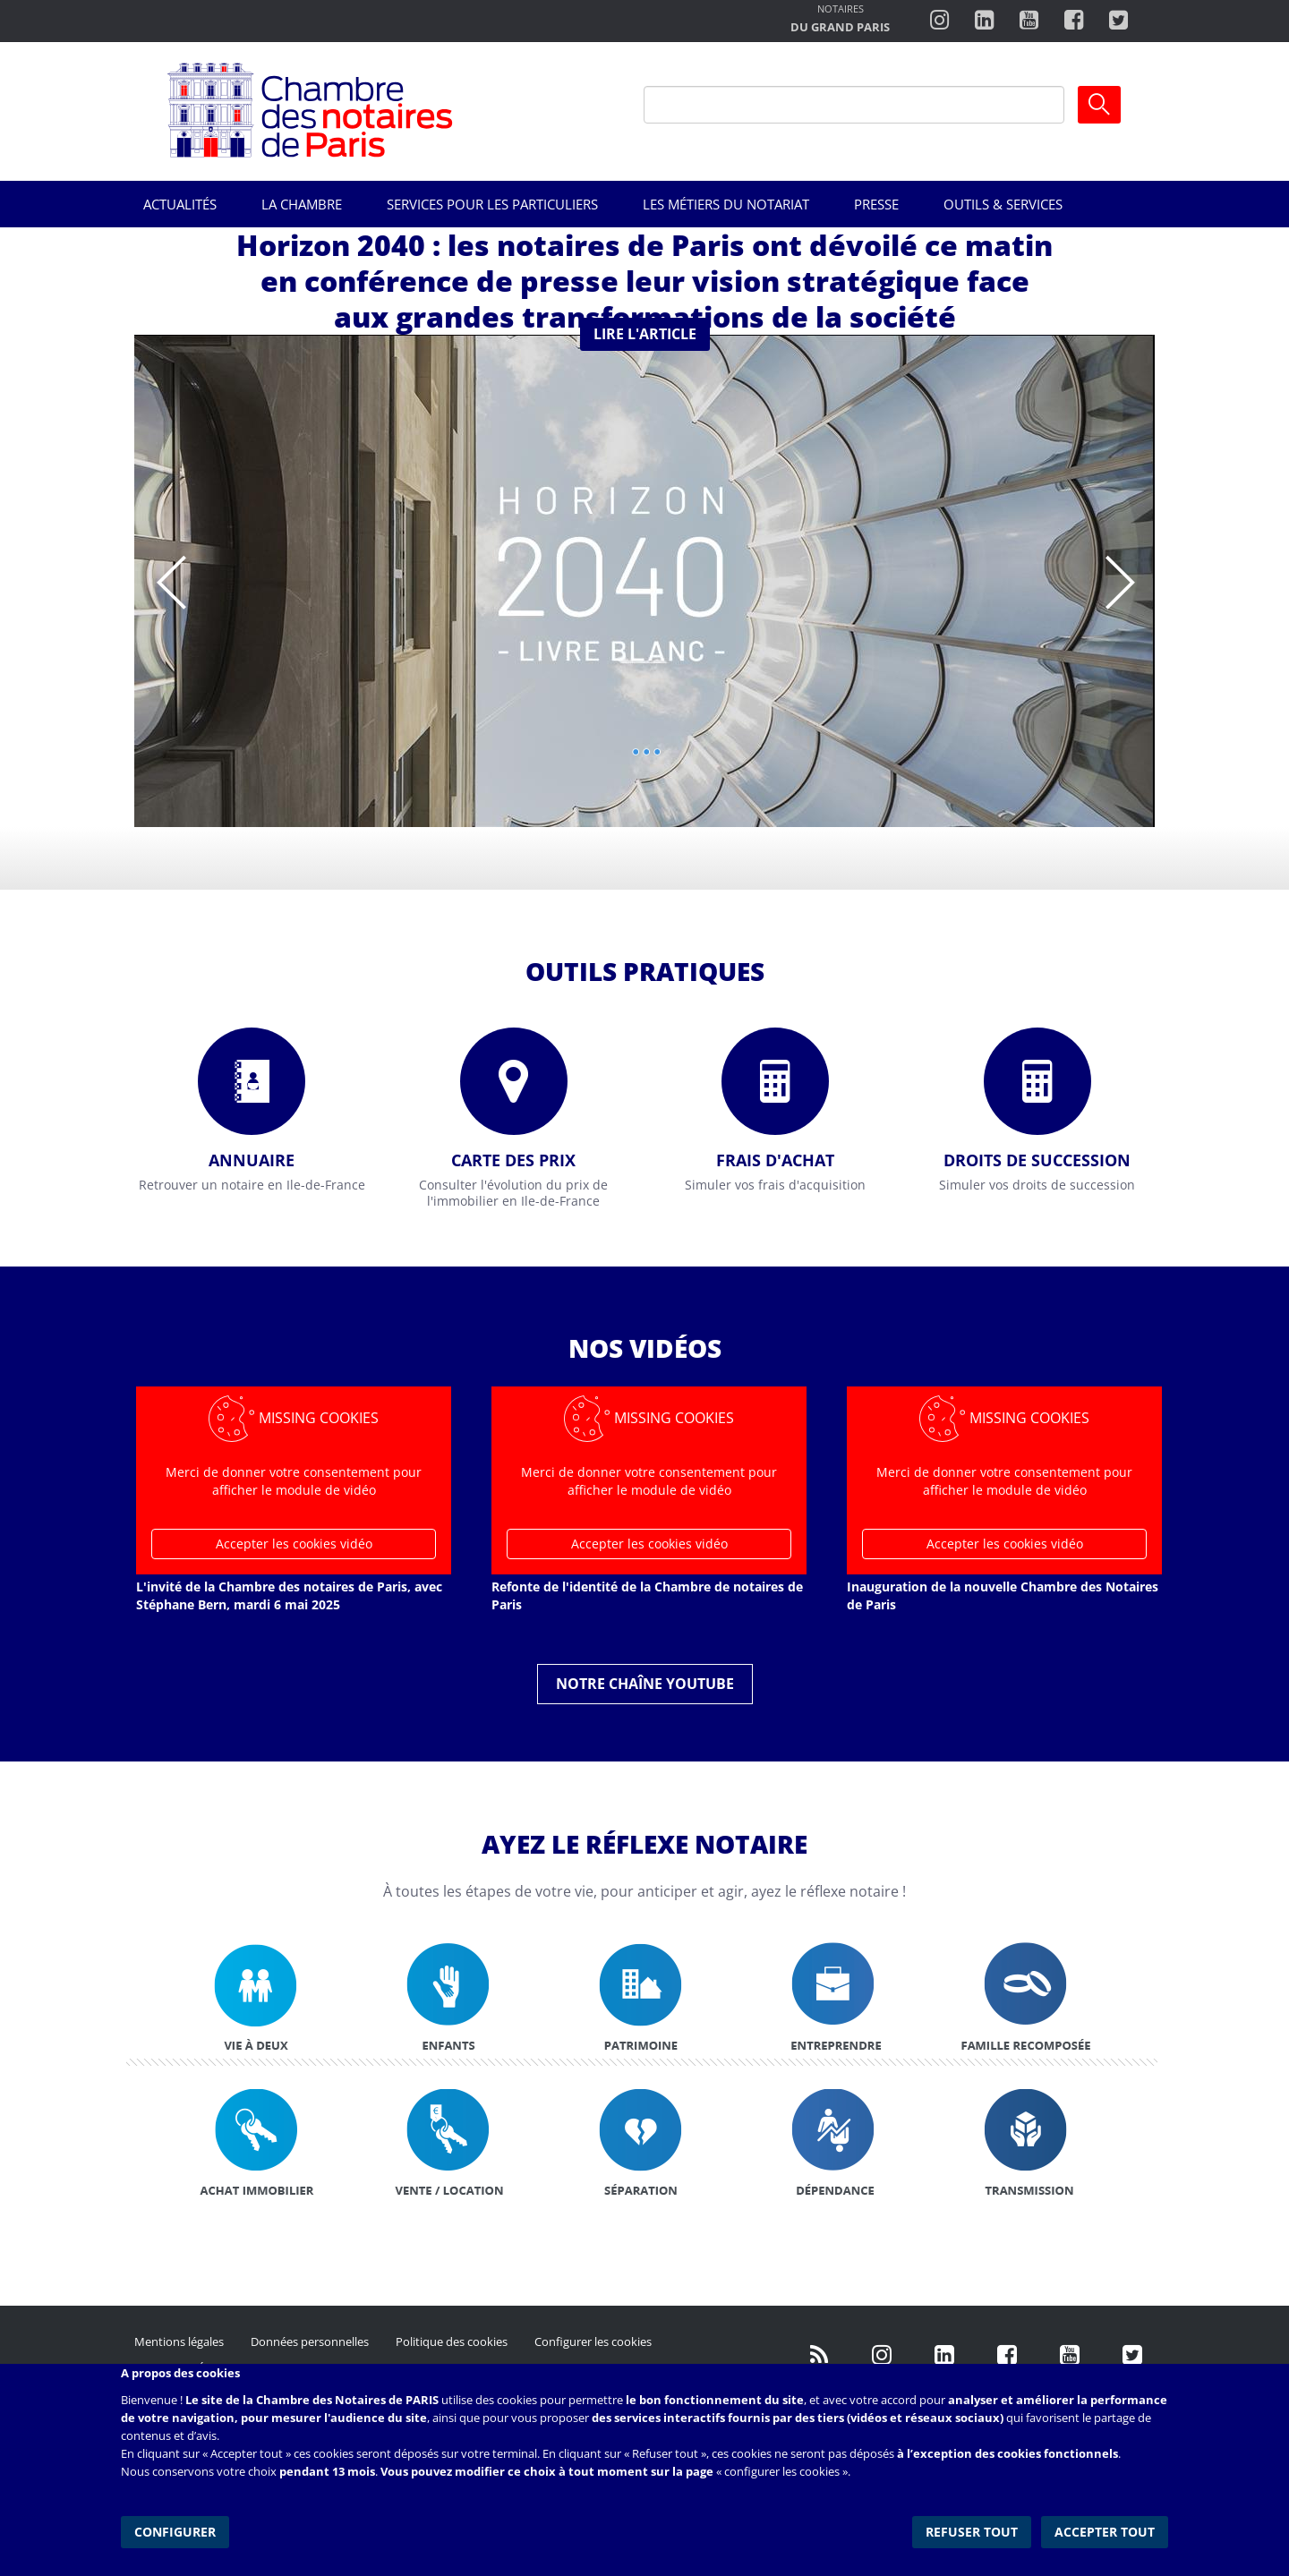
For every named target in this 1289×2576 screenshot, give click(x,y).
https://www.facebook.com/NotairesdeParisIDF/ (1007, 2355)
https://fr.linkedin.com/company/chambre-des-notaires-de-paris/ (944, 2355)
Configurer (175, 2530)
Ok (1099, 105)
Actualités (180, 204)
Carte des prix (513, 1160)
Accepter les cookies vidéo (294, 1543)
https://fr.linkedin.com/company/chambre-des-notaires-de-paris (984, 20)
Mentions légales (179, 2341)
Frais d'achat (775, 1160)
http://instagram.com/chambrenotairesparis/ (939, 20)
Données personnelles (310, 2341)
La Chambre (301, 204)
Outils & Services (1003, 204)
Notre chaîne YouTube (645, 1683)
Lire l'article (644, 334)
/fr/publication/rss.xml (819, 2355)
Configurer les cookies (593, 2341)
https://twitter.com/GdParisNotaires (1132, 2355)
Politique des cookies (452, 2341)
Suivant (1118, 570)
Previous (170, 570)
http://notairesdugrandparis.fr (840, 20)
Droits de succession (1037, 1160)
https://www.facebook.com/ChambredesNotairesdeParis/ (1073, 20)
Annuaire (252, 1160)
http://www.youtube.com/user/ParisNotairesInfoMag (1029, 20)
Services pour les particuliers (492, 204)
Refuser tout (972, 2530)
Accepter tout (1104, 2530)
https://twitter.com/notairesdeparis (1118, 20)
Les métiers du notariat (726, 204)
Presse (876, 204)
